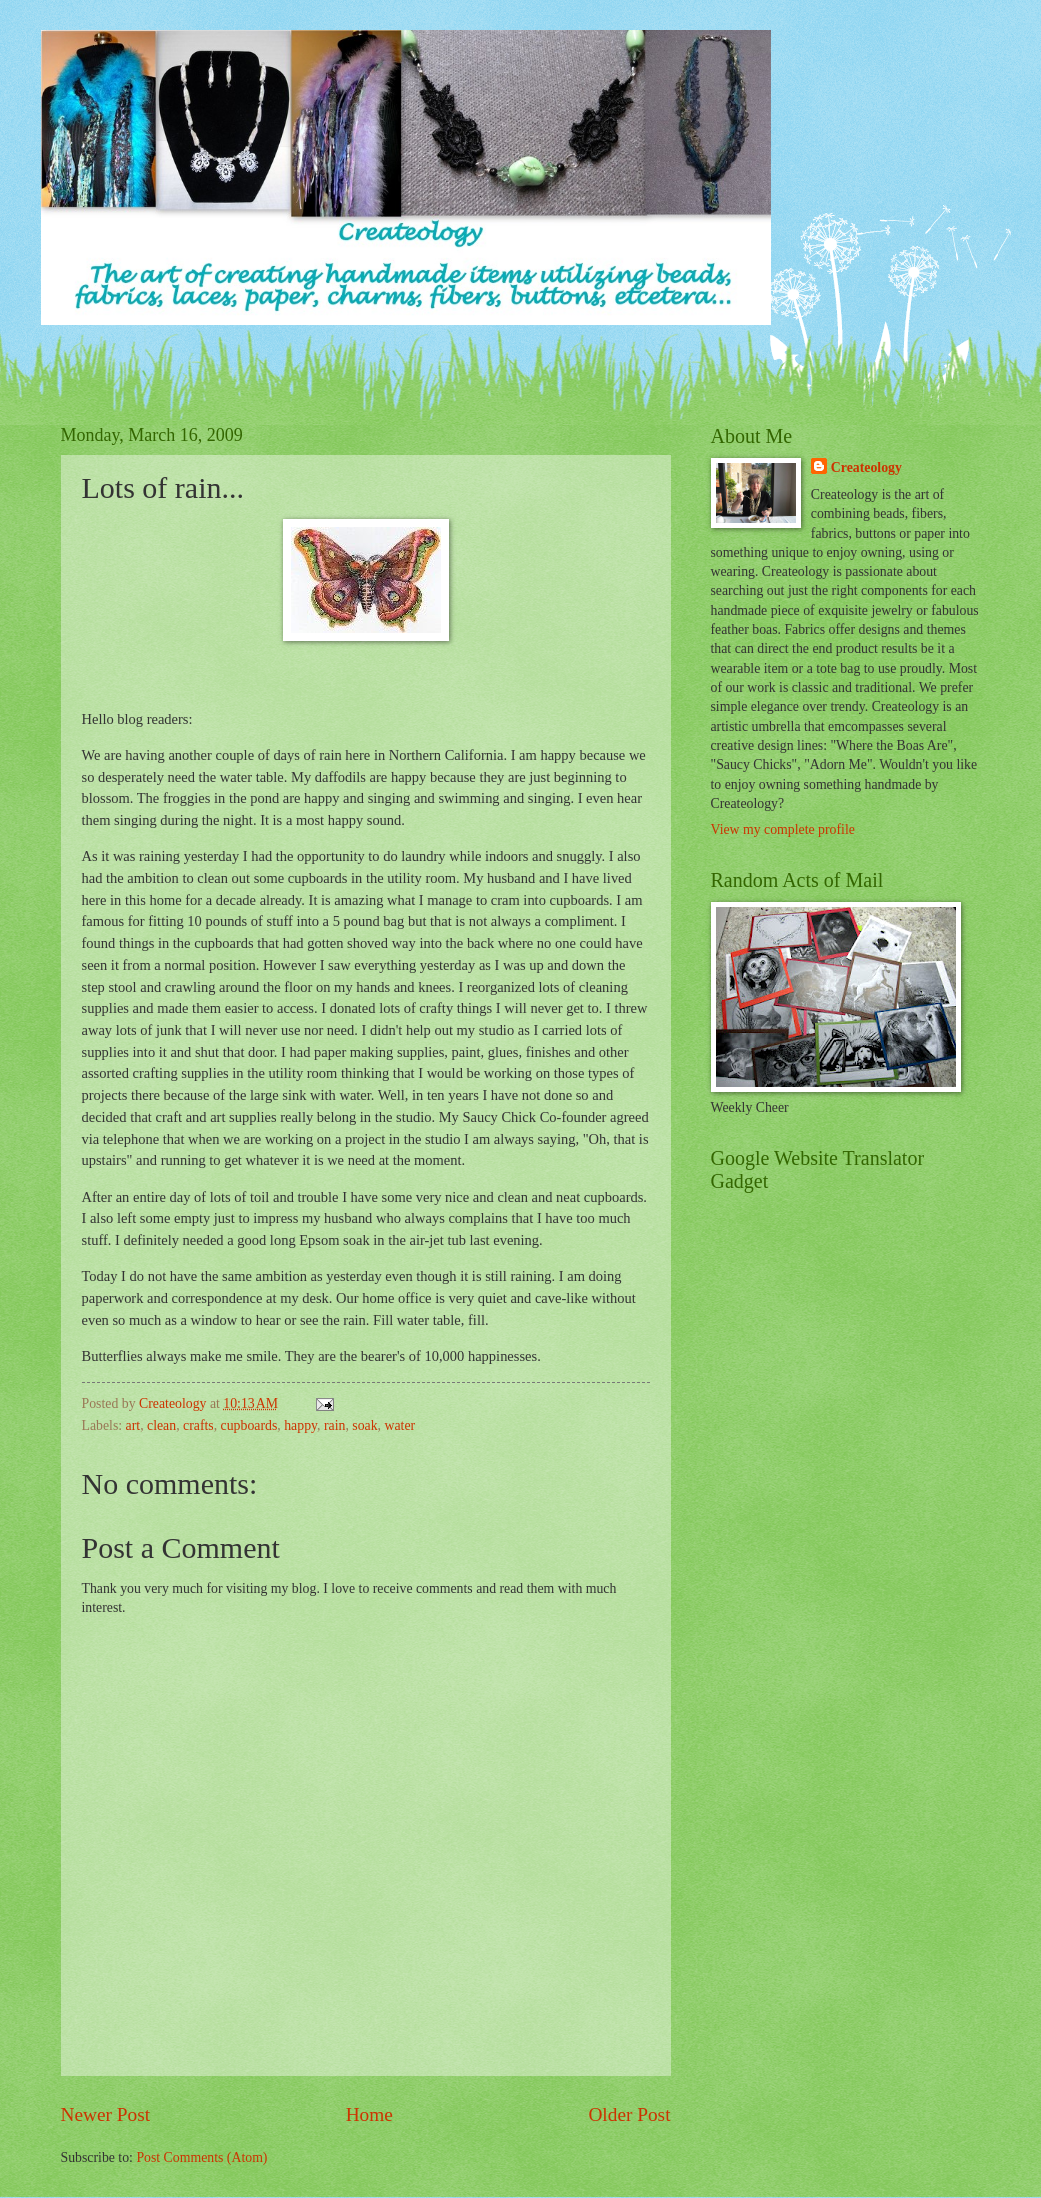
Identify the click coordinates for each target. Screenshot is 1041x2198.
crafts (198, 1425)
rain (334, 1425)
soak (364, 1425)
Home (369, 2114)
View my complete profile (783, 829)
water (400, 1425)
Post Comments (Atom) (201, 2157)
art (133, 1425)
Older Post (629, 2114)
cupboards (249, 1425)
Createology (866, 467)
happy (300, 1425)
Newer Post (106, 2114)
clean (161, 1425)
